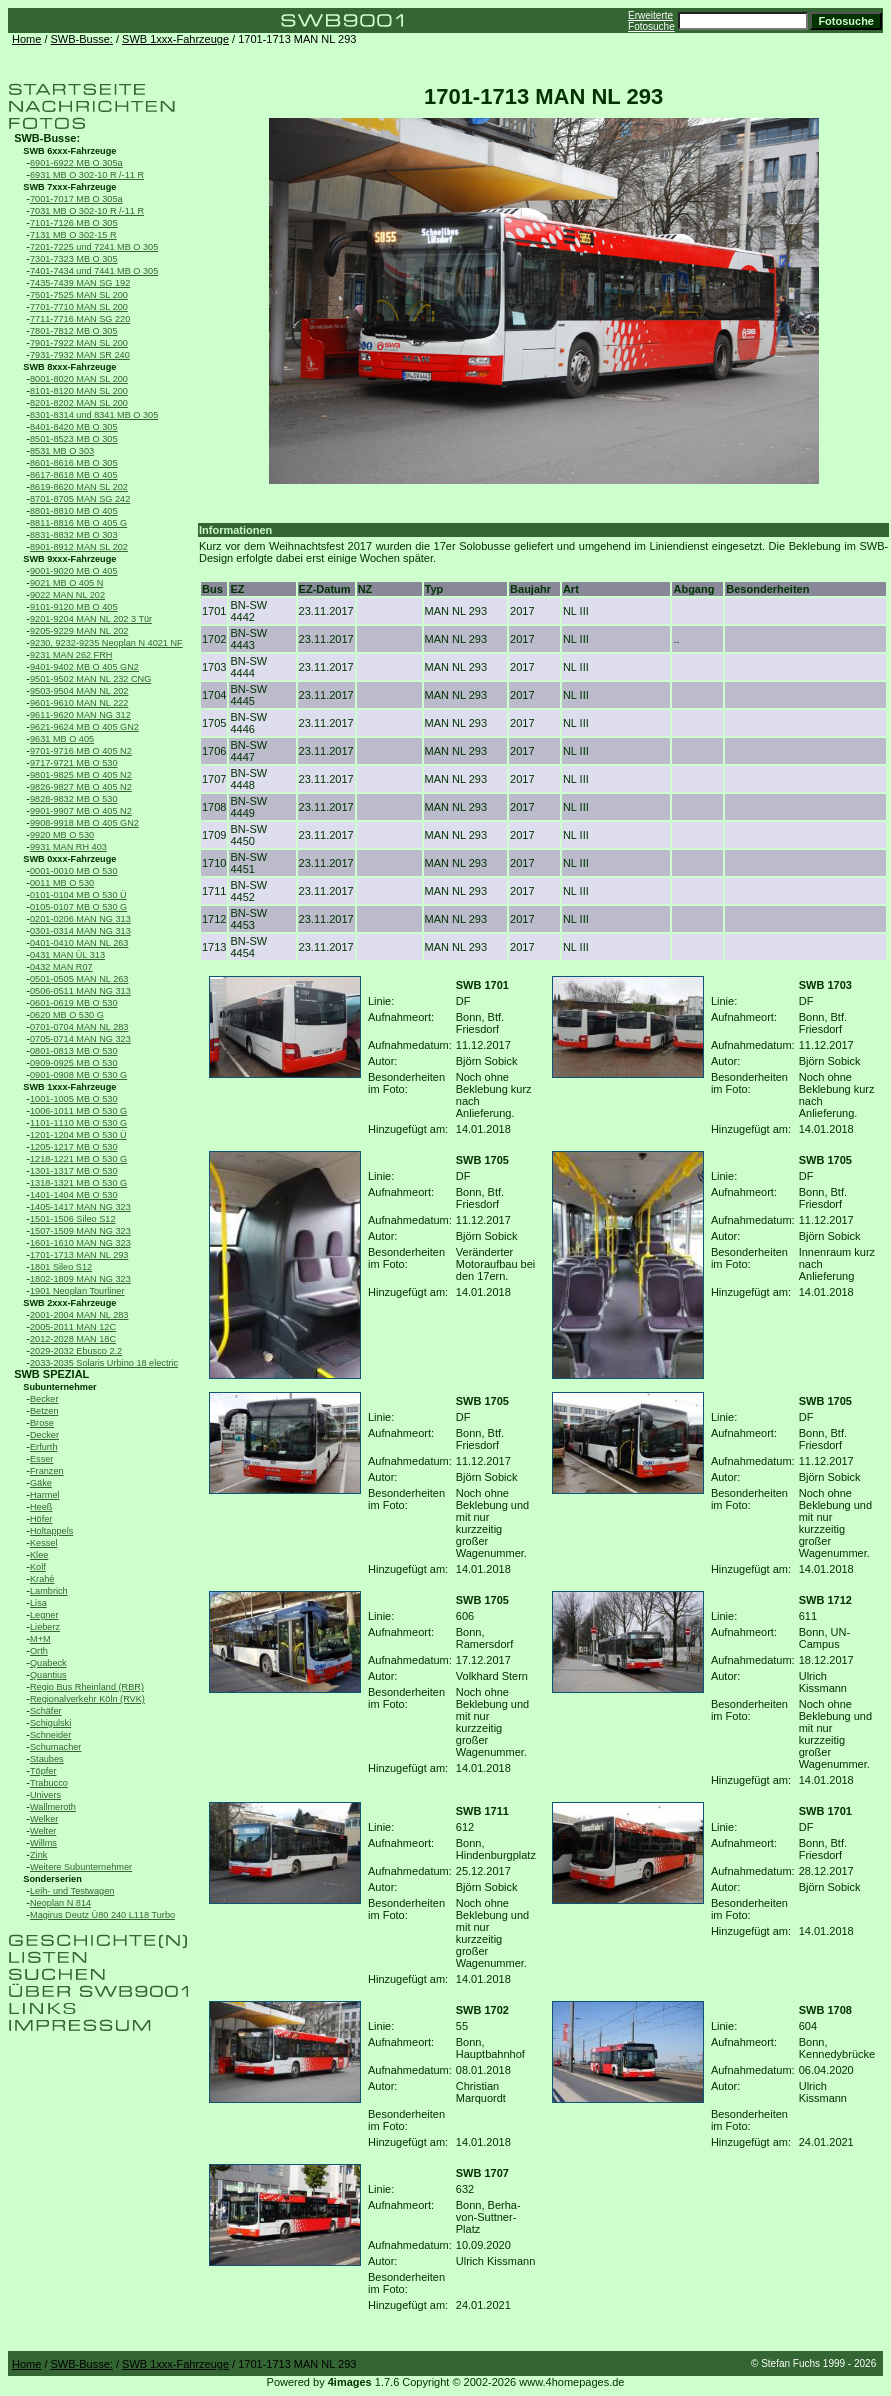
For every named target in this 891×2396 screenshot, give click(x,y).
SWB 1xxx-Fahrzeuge (175, 39)
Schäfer (46, 1711)
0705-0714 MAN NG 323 (80, 1039)
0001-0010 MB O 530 (74, 871)
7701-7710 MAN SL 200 (79, 307)
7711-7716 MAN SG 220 (80, 319)
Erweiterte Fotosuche (651, 21)
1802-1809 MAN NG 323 (80, 1279)
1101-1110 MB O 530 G (78, 1123)
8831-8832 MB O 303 (74, 535)
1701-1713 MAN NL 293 (79, 1255)
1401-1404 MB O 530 (74, 1195)
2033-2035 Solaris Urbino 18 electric (104, 1363)
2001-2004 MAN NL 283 (79, 1315)
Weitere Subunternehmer (81, 1867)
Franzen (47, 1471)
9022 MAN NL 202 (67, 595)
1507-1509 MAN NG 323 (80, 1231)
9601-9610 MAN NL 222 (79, 703)
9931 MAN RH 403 (68, 847)
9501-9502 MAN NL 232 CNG (90, 679)
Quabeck (48, 1663)
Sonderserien (52, 1879)
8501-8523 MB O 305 (74, 439)
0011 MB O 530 (62, 883)
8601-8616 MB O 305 (74, 463)
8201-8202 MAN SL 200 (79, 403)
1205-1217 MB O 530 (74, 1147)
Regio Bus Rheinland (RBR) (87, 1687)
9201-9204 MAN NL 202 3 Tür (91, 619)
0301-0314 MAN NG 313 (80, 931)
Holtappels (51, 1531)
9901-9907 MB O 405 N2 (81, 811)
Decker (44, 1435)
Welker (44, 1819)
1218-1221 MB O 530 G (78, 1159)
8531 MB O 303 (62, 451)
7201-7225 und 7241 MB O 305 (94, 247)
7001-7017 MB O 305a (76, 199)
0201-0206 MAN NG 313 (80, 919)
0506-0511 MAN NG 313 (80, 991)
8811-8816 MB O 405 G (78, 523)
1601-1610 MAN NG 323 (80, 1243)
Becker (44, 1399)
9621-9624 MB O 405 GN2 (84, 727)
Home (26, 39)
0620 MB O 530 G (67, 1015)
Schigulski (50, 1723)
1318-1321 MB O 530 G (78, 1183)
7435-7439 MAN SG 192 (80, 283)
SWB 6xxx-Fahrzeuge (69, 151)
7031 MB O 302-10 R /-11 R (87, 211)
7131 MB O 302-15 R (73, 235)
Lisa (38, 1603)
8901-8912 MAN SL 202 (79, 547)
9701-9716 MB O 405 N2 (81, 751)
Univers (45, 1795)
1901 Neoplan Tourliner (77, 1291)
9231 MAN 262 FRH (71, 655)
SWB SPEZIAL (51, 1374)
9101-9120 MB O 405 (74, 607)
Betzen (44, 1411)
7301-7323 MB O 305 (74, 259)
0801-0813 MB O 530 (74, 1051)
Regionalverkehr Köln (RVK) (87, 1699)
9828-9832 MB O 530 (74, 799)
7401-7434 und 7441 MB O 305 (94, 271)
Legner (44, 1615)
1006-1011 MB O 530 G (78, 1111)
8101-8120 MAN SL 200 (79, 391)
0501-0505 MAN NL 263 (79, 979)
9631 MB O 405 (62, 739)
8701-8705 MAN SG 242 (80, 499)
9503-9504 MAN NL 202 (79, 691)
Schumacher (55, 1747)
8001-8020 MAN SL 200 (79, 379)
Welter (43, 1831)
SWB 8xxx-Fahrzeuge (69, 367)
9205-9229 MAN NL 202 (79, 631)
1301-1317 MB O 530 (74, 1171)
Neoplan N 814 (60, 1903)
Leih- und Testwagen (72, 1891)
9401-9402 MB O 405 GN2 (84, 667)
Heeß (41, 1507)
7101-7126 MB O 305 (74, 223)
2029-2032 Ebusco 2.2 (76, 1351)
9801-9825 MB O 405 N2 (81, 775)
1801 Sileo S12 (61, 1267)
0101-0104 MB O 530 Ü (78, 895)
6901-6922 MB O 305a (76, 163)
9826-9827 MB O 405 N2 (81, 787)
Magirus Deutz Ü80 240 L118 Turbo (102, 1915)
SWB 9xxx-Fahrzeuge (69, 559)
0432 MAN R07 (61, 967)
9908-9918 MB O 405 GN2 (84, 823)
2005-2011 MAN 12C (73, 1327)
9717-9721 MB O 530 (74, 763)
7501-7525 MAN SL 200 (79, 295)
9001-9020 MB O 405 (74, 571)
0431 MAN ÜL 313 (67, 955)
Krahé (42, 1579)
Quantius (48, 1675)
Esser (41, 1459)
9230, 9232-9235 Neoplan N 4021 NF (106, 643)
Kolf (38, 1567)
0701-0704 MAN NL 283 (79, 1027)
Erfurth (43, 1447)
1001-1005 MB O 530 (74, 1099)
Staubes (47, 1759)
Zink (38, 1855)
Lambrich (49, 1591)
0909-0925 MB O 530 (74, 1063)
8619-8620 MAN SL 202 (79, 487)
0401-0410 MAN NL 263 (79, 943)
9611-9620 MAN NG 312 (80, 715)
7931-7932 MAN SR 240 (80, 355)
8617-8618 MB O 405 (74, 475)
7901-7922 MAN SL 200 (79, 343)
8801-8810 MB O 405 (74, 511)
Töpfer (43, 1771)
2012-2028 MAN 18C (73, 1339)
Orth (39, 1651)
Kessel (43, 1543)
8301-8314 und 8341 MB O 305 (94, 415)
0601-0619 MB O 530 (74, 1003)
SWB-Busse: (82, 39)
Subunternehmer (59, 1387)
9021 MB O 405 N (66, 583)
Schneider (50, 1735)
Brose (42, 1423)
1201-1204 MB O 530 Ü (78, 1135)
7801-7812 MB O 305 (74, 331)
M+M (40, 1639)
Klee (39, 1555)
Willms (43, 1843)
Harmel (45, 1495)
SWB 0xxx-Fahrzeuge (69, 859)
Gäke (41, 1483)
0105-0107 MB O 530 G (78, 907)
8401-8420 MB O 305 (74, 427)
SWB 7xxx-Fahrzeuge (69, 187)
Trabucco (49, 1783)
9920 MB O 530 (62, 835)
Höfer (41, 1519)
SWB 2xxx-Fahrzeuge (69, 1303)
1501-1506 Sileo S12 (73, 1219)
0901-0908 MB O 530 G (78, 1075)
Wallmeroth (53, 1807)
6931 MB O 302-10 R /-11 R (87, 175)
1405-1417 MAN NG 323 (80, 1207)
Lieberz (45, 1627)
